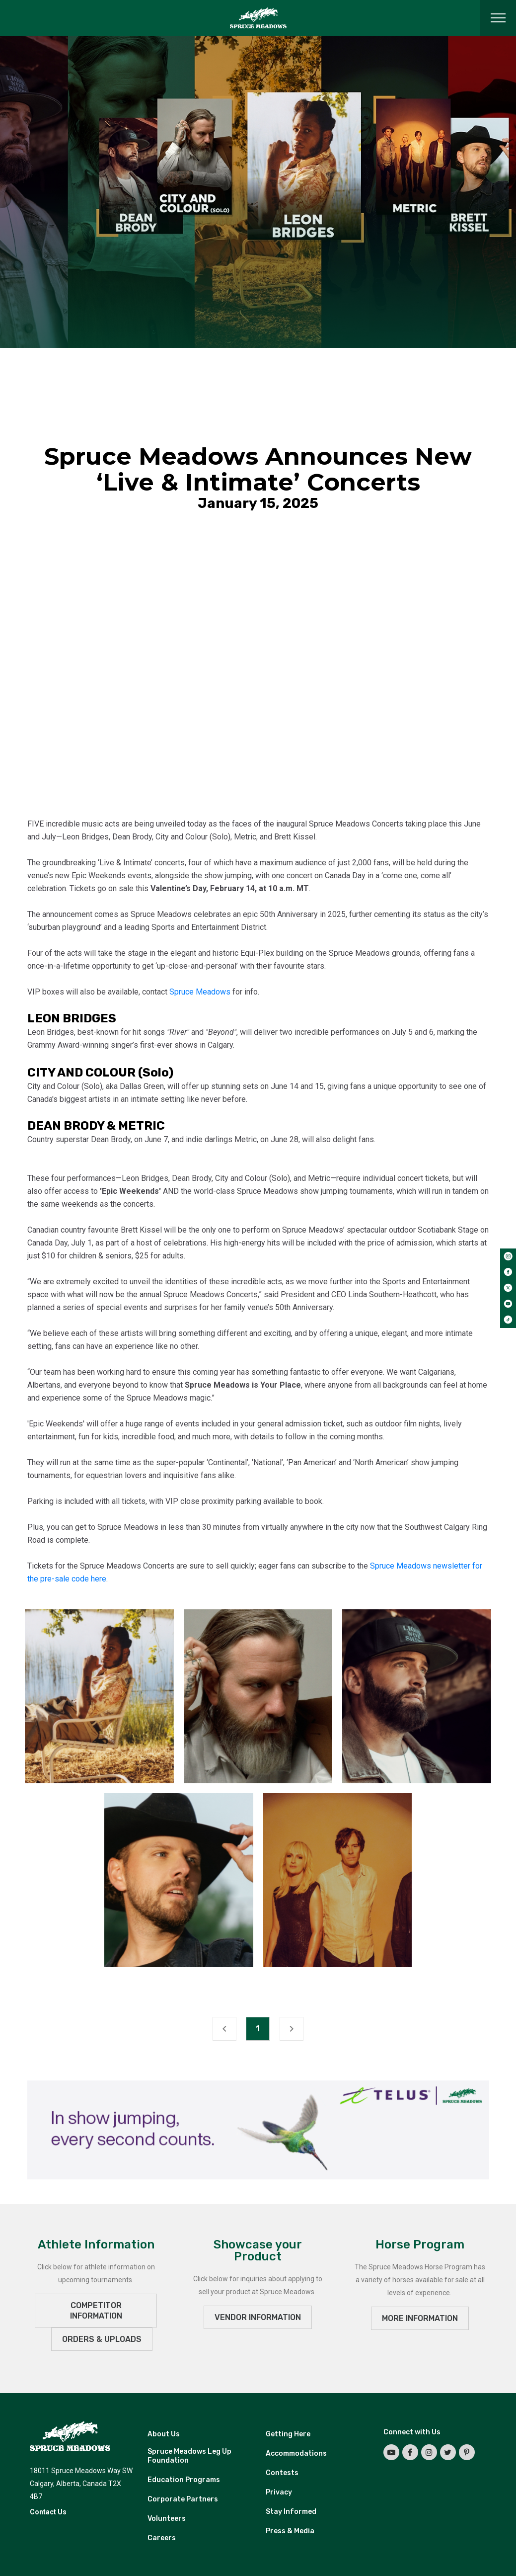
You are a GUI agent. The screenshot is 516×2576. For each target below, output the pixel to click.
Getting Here (288, 2434)
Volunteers (166, 2518)
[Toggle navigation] (498, 18)
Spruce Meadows (199, 992)
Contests (282, 2473)
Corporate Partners (182, 2499)
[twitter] (508, 1288)
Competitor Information (96, 2311)
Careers (161, 2538)
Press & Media (290, 2531)
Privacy (279, 2492)
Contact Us (48, 2512)
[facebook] (508, 1272)
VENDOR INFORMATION (258, 2317)
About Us (163, 2434)
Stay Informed (291, 2511)
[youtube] (508, 1304)
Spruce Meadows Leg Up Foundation (189, 2456)
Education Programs (183, 2480)
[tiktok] (508, 1320)
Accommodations (296, 2453)
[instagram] (508, 1256)
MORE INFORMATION (420, 2318)
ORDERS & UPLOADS (102, 2339)
